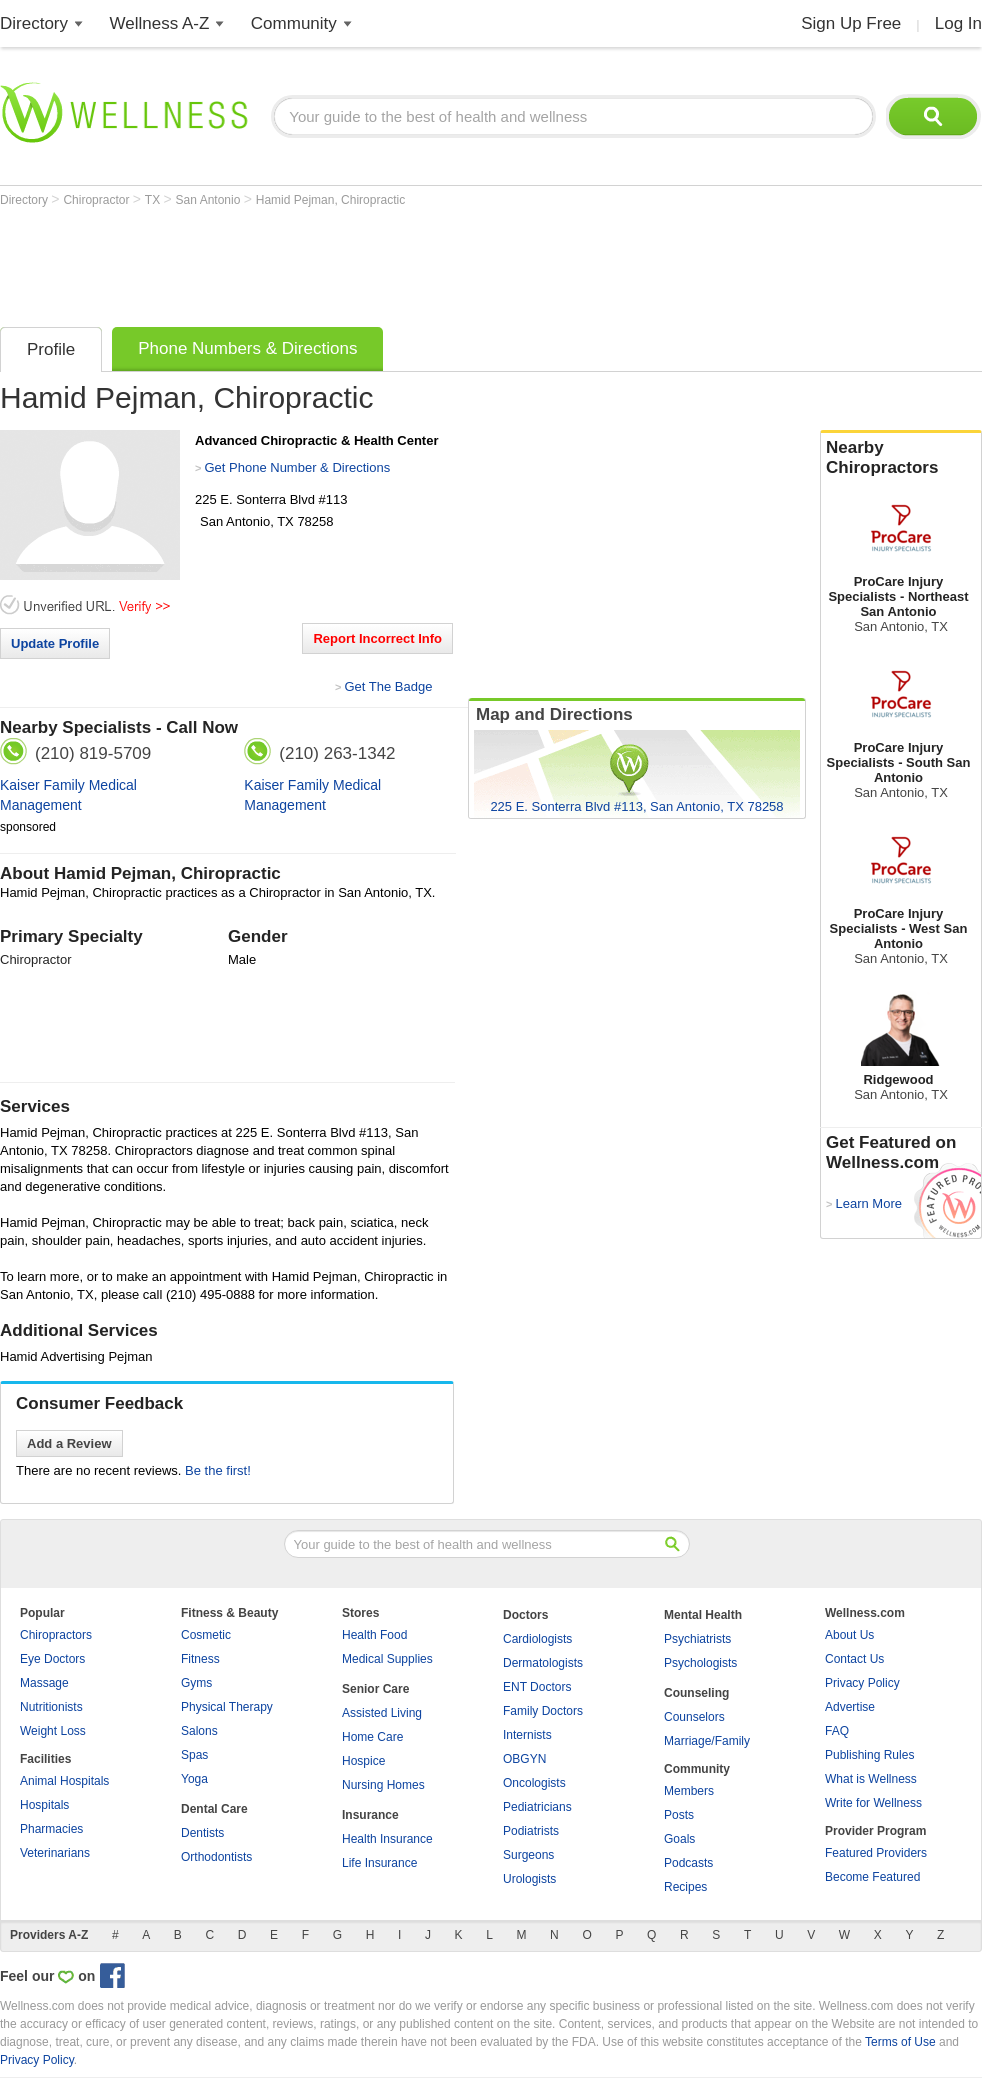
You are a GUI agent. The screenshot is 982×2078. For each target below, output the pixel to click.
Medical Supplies (387, 1659)
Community (294, 23)
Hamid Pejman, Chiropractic (330, 200)
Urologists (529, 1879)
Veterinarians (55, 1853)
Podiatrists (531, 1831)
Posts (679, 1815)
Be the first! (218, 1470)
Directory (34, 23)
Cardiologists (537, 1639)
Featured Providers (876, 1853)
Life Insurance (379, 1863)
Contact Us (854, 1659)
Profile (51, 349)
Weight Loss (53, 1731)
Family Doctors (543, 1711)
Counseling (696, 1693)
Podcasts (688, 1863)
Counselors (694, 1717)
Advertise (850, 1707)
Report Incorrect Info (377, 638)
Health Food (374, 1635)
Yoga (194, 1779)
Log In (958, 23)
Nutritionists (51, 1707)
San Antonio (210, 200)
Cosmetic (206, 1635)
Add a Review (69, 1443)
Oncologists (534, 1783)
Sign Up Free (851, 23)
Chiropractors (56, 1635)
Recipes (685, 1887)
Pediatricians (537, 1807)
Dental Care (214, 1809)
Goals (679, 1839)
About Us (849, 1635)
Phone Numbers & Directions (247, 348)
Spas (194, 1755)
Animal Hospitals (64, 1781)
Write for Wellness (873, 1803)
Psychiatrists (697, 1639)
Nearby (901, 458)
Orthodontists (216, 1857)
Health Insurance (387, 1839)
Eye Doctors (52, 1659)
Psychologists (700, 1663)
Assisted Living (382, 1713)
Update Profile (55, 643)
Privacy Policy (862, 1683)
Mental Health (703, 1615)
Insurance (370, 1815)
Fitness (200, 1659)
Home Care (372, 1737)
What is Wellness (871, 1779)
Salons (199, 1731)
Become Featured (872, 1877)
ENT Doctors (537, 1687)
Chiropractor (97, 200)
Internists (527, 1735)
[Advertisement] (364, 262)
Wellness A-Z (160, 23)
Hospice (363, 1761)
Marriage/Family (707, 1741)
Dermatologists (543, 1663)
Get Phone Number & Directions (297, 467)
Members (689, 1791)
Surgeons (528, 1855)
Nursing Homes (383, 1785)
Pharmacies (51, 1829)
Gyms (196, 1683)
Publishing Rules (869, 1755)
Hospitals (44, 1805)
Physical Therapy (227, 1707)
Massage (44, 1683)
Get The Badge (388, 686)
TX (154, 200)
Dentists (202, 1833)
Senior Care (375, 1689)
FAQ (837, 1731)
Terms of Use (900, 2042)
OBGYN (524, 1759)
